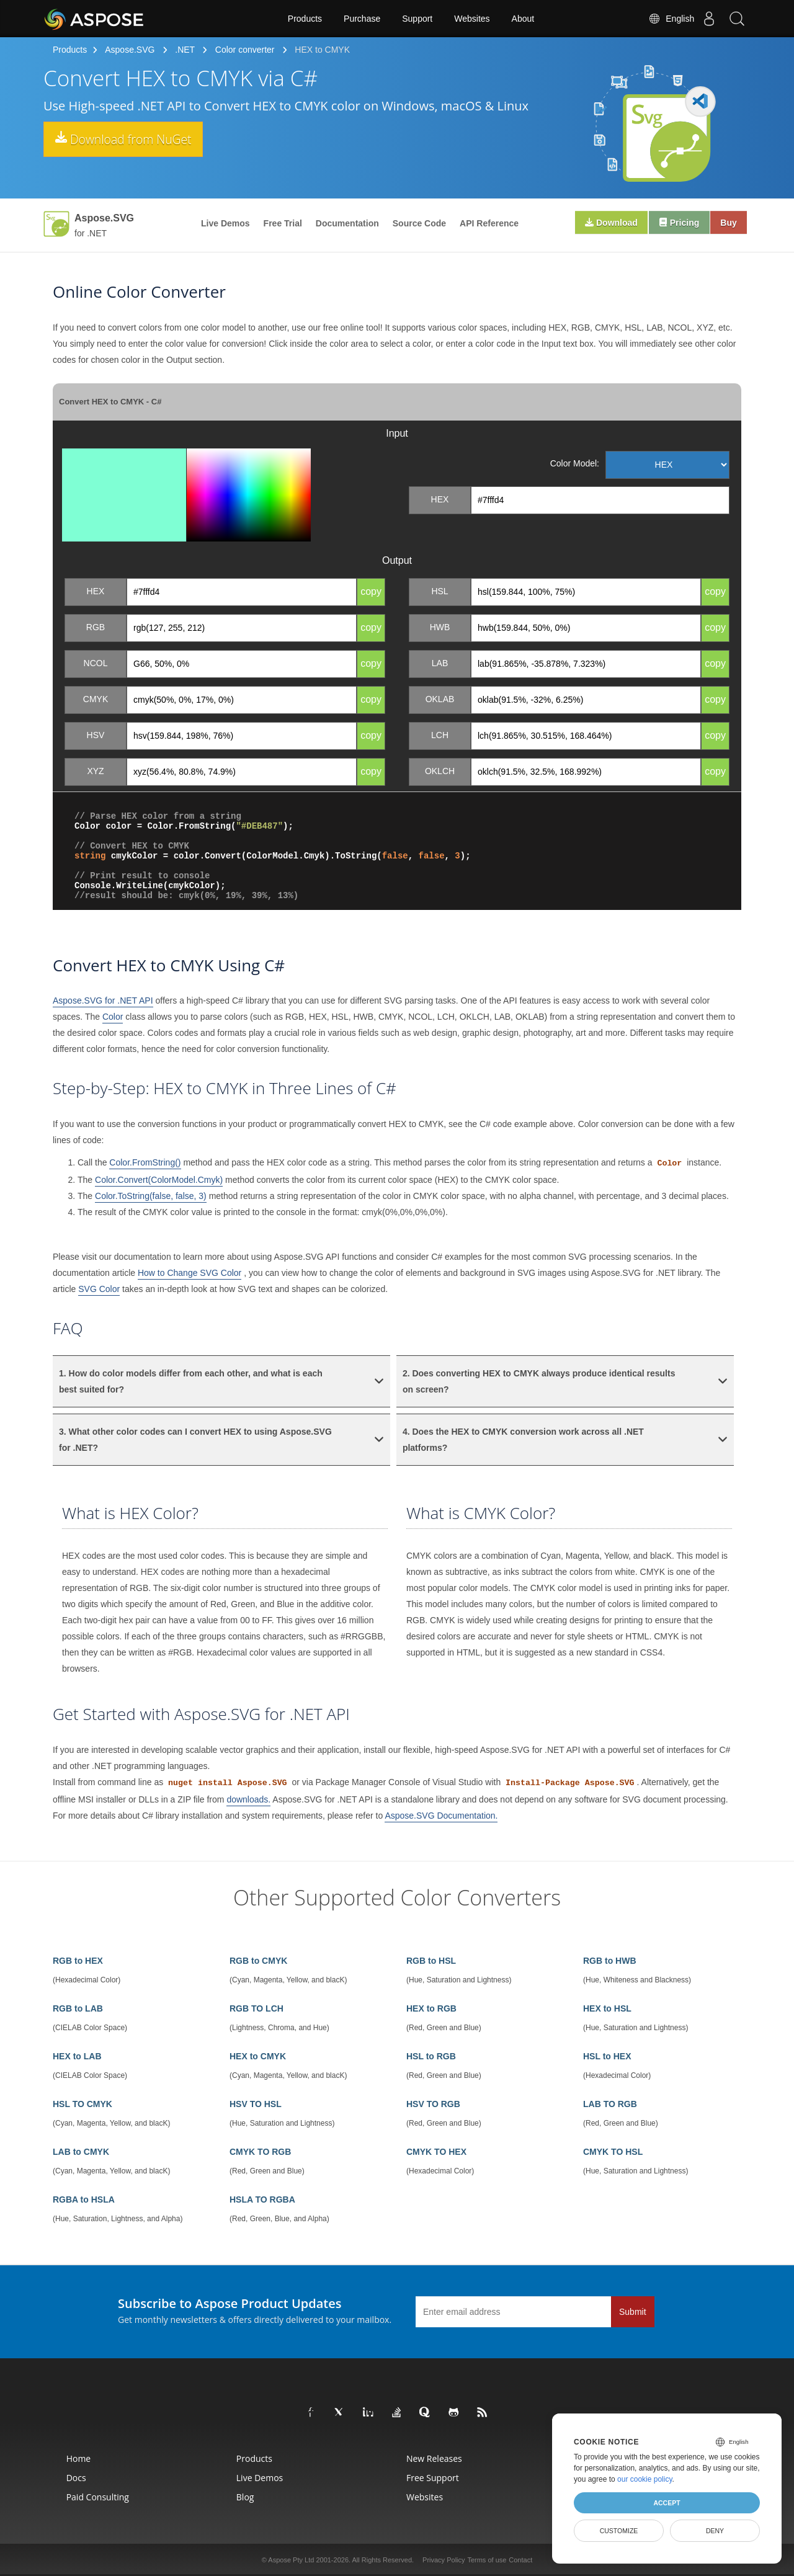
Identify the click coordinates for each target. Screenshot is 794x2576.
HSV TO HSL (256, 2104)
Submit (632, 2312)
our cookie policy (644, 2479)
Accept (666, 2503)
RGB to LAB (78, 2008)
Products (305, 19)
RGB (95, 627)
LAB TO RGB (610, 2104)
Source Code (419, 223)
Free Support (432, 2478)
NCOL (96, 663)
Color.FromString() (145, 1162)
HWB (440, 627)
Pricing (674, 223)
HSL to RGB (431, 2056)
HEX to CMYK (258, 2056)
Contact (520, 2560)
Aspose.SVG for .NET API (103, 1000)
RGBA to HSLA (84, 2199)
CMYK (95, 699)
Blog (245, 2497)
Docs (76, 2478)
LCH (439, 735)
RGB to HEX (78, 1961)
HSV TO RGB (433, 2104)
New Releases (434, 2458)
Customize (619, 2530)
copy (370, 591)
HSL (439, 591)
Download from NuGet (137, 139)
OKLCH (440, 771)
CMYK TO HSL (613, 2152)
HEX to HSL (607, 2008)
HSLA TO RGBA (262, 2199)
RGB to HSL (431, 1961)
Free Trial (283, 223)
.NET (185, 50)
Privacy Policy (443, 2560)
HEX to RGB (431, 2008)
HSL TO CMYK (82, 2104)
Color (112, 1017)
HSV (96, 735)
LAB (440, 663)
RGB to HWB (609, 1961)
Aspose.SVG (129, 50)
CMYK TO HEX (436, 2152)
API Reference (489, 223)
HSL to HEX (607, 2056)
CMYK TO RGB (260, 2152)
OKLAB (440, 699)
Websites (471, 19)
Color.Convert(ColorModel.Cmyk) (159, 1180)
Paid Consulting (97, 2497)
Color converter (245, 50)
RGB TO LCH (256, 2008)
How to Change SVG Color (189, 1273)
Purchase (362, 19)
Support (417, 19)
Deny (715, 2530)
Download (603, 223)
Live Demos (225, 223)
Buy (727, 223)
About (523, 19)
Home (78, 2458)
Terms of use (486, 2560)
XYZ (95, 771)
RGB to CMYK (258, 1961)
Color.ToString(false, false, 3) (151, 1196)
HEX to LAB (77, 2056)
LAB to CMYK (81, 2152)
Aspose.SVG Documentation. (441, 1816)
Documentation (347, 223)
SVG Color (99, 1289)
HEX (440, 499)
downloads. (248, 1799)
